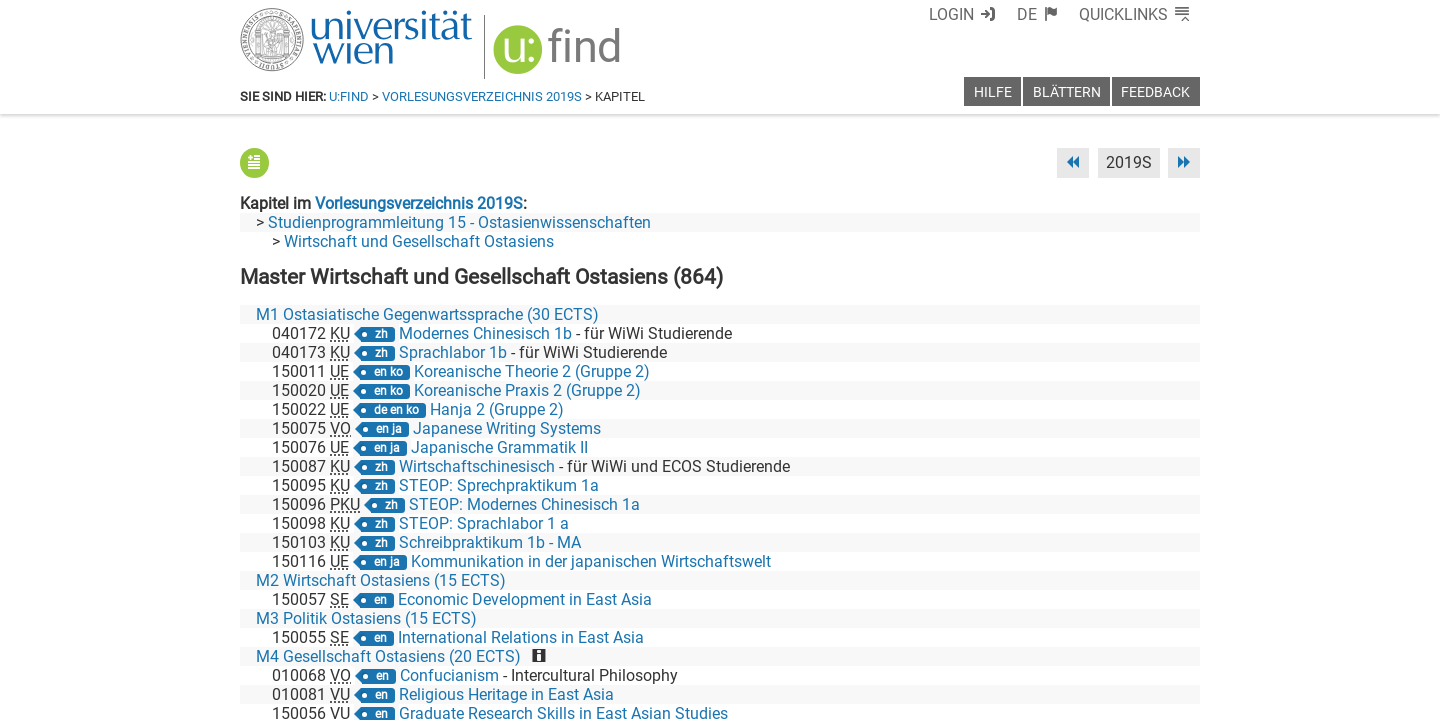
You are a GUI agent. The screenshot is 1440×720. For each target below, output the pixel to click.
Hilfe (993, 92)
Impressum (774, 697)
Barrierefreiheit (877, 697)
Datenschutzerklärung (1018, 697)
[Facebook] (976, 636)
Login (951, 14)
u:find (349, 96)
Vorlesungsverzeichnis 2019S (482, 96)
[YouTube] (1103, 636)
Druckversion (1154, 697)
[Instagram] (1167, 636)
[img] (559, 56)
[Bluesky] (1039, 636)
